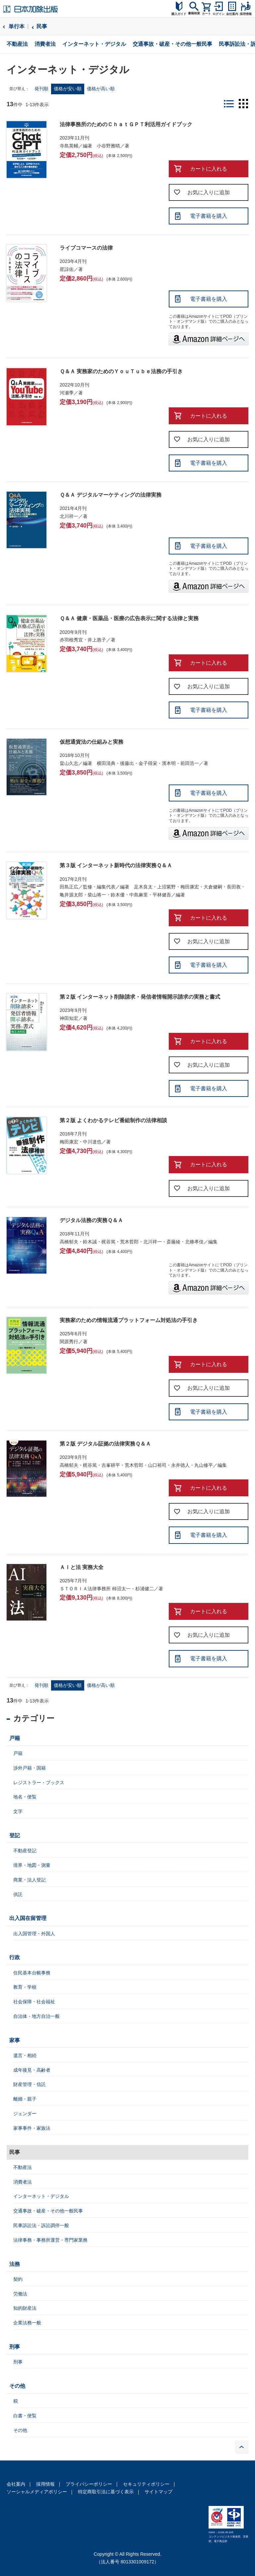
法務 (14, 2264)
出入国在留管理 (27, 1918)
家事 (14, 2040)
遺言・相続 (24, 2055)
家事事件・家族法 (31, 2128)
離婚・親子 (24, 2099)
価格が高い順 (101, 88)
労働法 (20, 2293)
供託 (18, 1894)
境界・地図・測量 (31, 1865)
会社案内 (16, 2484)
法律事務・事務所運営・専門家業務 (50, 2240)
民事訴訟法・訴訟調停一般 (41, 2225)
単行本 (17, 26)
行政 (14, 1957)
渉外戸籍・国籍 (29, 1768)
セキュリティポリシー (146, 2484)
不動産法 (17, 44)
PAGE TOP (241, 2447)
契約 (18, 2279)
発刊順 (41, 88)
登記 (14, 1835)
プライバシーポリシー (89, 2484)
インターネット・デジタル (94, 44)
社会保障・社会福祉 (34, 2001)
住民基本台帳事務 (31, 1972)
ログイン (218, 14)
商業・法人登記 (29, 1879)
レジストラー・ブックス (38, 1782)
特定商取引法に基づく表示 (106, 2491)
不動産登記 (24, 1850)
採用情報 (45, 2484)
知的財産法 (24, 2308)
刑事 (14, 2347)
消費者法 (45, 44)
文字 (18, 1811)
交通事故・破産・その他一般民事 (172, 44)
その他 (17, 2386)
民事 (41, 26)
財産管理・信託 (29, 2084)
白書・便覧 (24, 2415)
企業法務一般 (27, 2322)
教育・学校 (24, 1987)
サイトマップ (158, 2491)
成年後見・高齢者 (31, 2070)
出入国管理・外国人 (34, 1933)
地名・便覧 (24, 1796)
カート (206, 13)
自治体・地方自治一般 (36, 2016)
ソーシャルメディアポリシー (37, 2491)
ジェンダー (24, 2113)
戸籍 (14, 1738)
